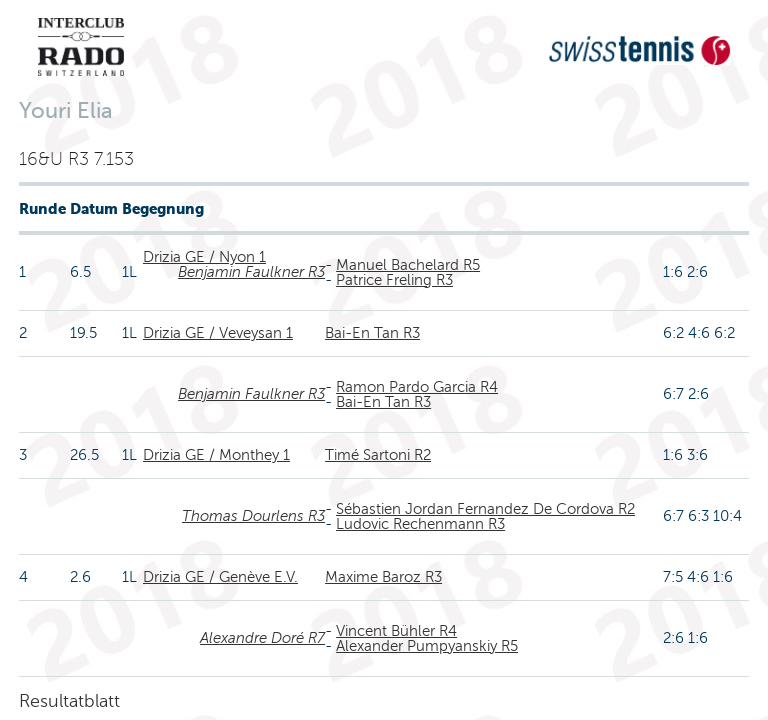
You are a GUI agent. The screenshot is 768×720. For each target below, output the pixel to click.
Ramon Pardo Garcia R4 (417, 387)
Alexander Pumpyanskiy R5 (427, 646)
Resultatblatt (69, 701)
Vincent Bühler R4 (396, 631)
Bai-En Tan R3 (372, 333)
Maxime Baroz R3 (383, 577)
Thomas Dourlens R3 (253, 516)
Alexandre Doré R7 (262, 638)
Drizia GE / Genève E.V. (220, 577)
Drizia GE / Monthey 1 (216, 455)
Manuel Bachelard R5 (408, 265)
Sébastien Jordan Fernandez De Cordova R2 (485, 509)
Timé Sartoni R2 (378, 455)
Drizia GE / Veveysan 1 (218, 333)
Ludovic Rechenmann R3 (420, 524)
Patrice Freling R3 (394, 280)
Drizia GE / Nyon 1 (204, 257)
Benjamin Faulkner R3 (251, 272)
